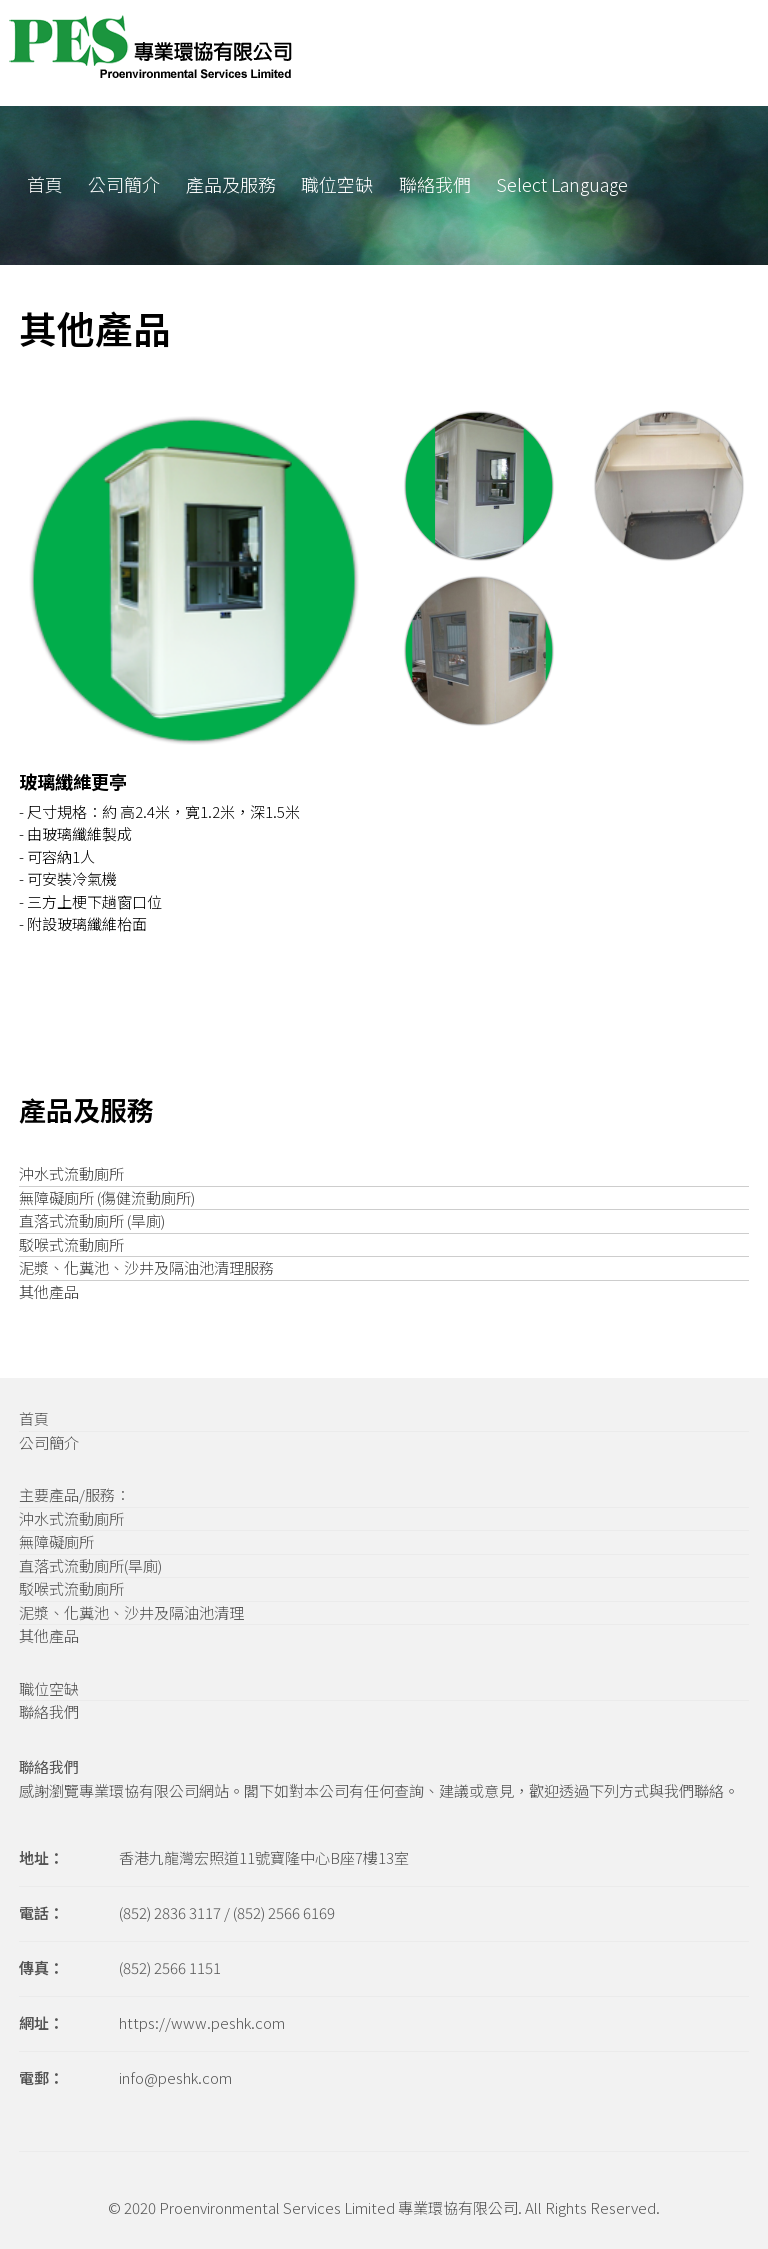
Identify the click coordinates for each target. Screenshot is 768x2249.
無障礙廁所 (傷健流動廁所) (107, 1197)
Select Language (562, 184)
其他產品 (49, 1291)
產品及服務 (231, 184)
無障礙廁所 (56, 1541)
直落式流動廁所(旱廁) (90, 1565)
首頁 (45, 184)
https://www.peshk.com (202, 2022)
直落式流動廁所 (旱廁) (92, 1220)
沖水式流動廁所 (71, 1173)
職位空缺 (337, 184)
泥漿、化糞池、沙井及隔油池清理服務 (146, 1267)
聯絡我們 (435, 184)
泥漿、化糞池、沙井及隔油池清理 (131, 1612)
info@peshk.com (175, 2077)
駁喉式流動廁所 (71, 1244)
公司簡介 (124, 184)
